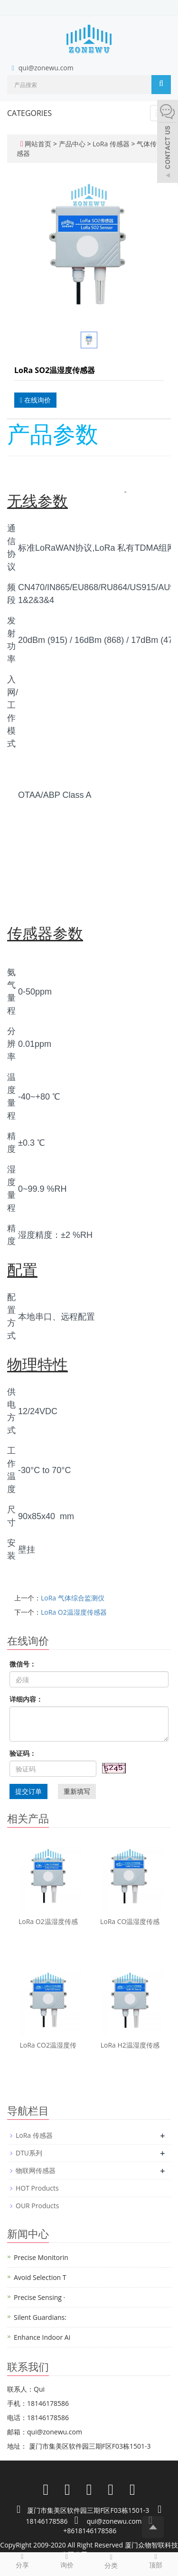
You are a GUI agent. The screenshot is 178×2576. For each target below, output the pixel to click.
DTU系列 (29, 2152)
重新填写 (77, 1791)
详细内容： (26, 1699)
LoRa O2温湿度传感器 (74, 1612)
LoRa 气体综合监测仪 (72, 1597)
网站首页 (38, 143)
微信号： (22, 1663)
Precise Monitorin (41, 2257)
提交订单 (28, 1791)
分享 (22, 2560)
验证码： (22, 1753)
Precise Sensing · (39, 2297)
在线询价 (35, 399)
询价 (67, 2560)
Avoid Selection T (40, 2277)
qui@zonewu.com (46, 67)
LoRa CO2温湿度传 (48, 2044)
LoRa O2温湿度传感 (48, 1921)
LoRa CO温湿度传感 (130, 1921)
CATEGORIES (29, 113)
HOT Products (37, 2188)
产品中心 (73, 143)
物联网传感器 (36, 2170)
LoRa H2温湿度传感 (130, 2044)
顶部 (155, 2560)
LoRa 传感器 (111, 143)
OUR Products (37, 2205)
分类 (111, 2561)
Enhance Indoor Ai (42, 2337)
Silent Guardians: (40, 2317)
